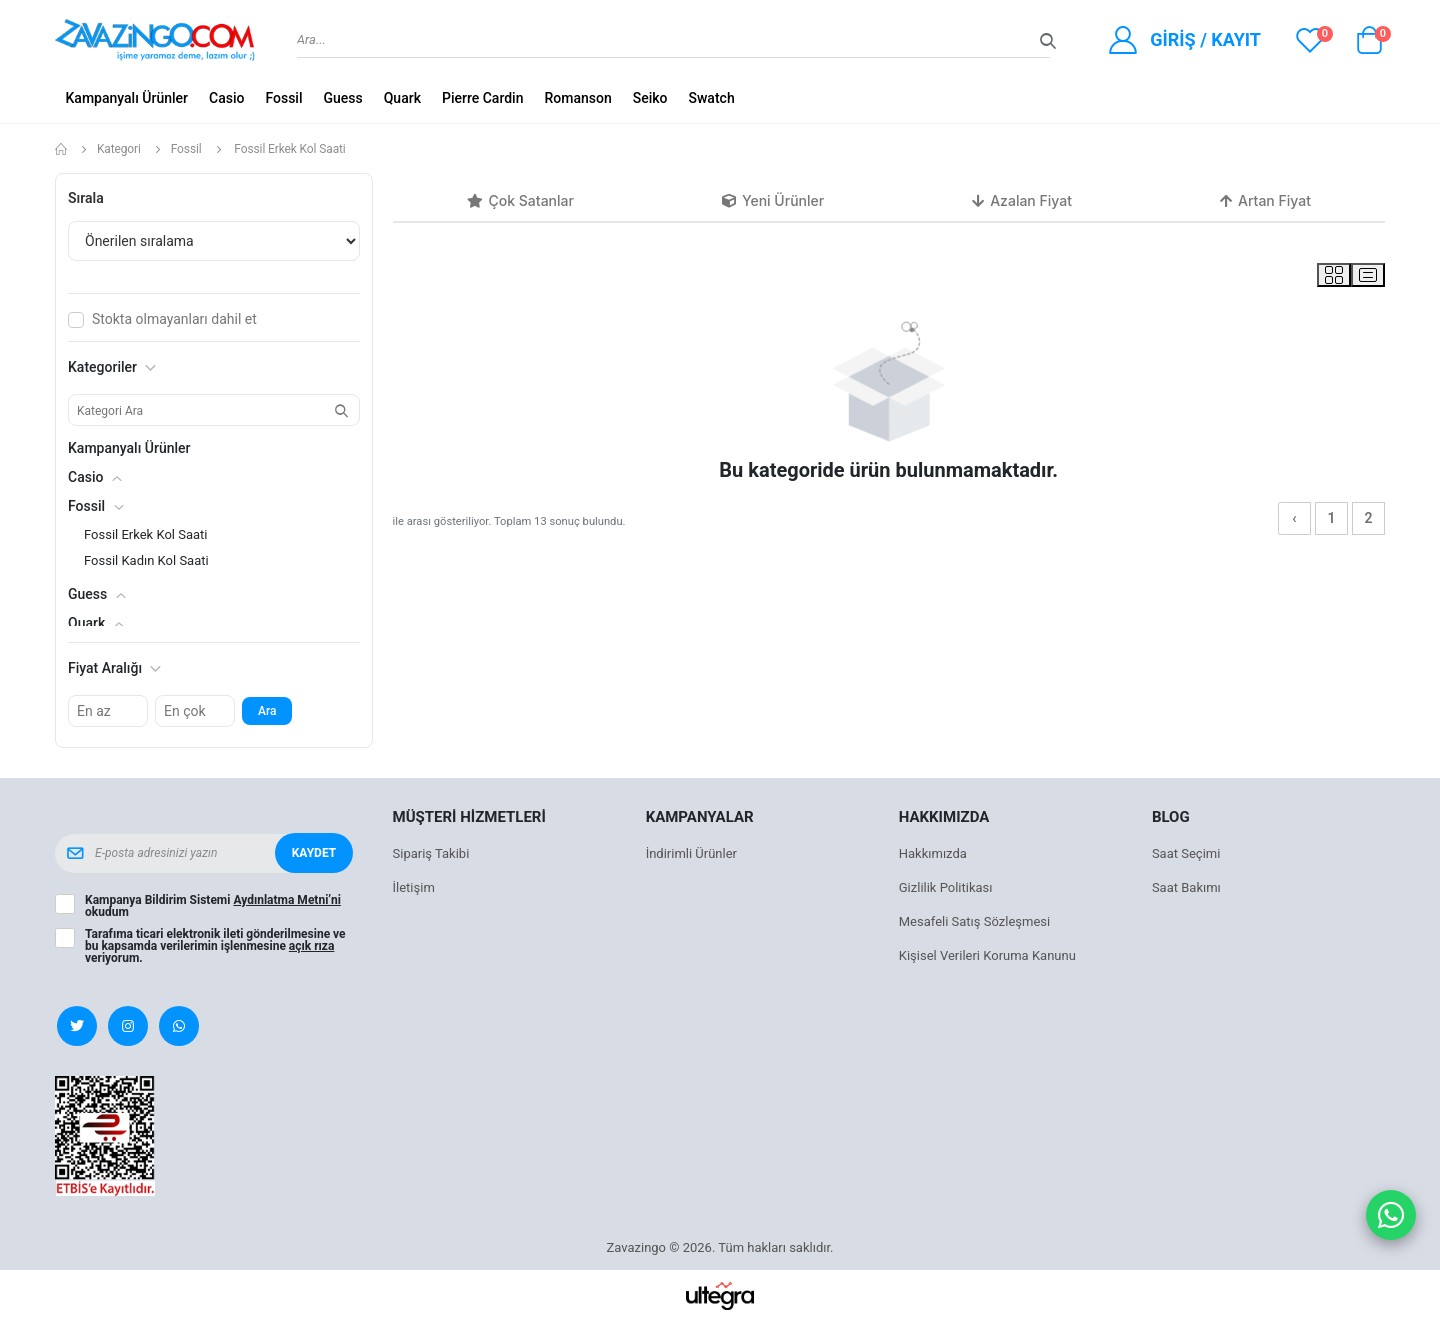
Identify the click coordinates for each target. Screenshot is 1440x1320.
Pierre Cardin (483, 98)
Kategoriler (112, 367)
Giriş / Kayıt (1205, 39)
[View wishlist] (1310, 40)
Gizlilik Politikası (946, 887)
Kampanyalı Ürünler (127, 98)
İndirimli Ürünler (691, 853)
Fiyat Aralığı (114, 668)
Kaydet (314, 853)
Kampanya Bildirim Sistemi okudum (213, 906)
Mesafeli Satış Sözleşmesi (974, 921)
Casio (226, 98)
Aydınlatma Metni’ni (286, 900)
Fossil (283, 98)
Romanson (577, 98)
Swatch (712, 98)
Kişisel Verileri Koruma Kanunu (987, 955)
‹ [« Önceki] (1294, 518)
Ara (267, 711)
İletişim (414, 887)
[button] (1369, 45)
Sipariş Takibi (431, 853)
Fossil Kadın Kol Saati (146, 560)
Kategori (119, 149)
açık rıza (312, 946)
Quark (402, 98)
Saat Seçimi (1186, 853)
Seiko (650, 98)
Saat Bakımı (1186, 887)
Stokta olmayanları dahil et (174, 319)
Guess (342, 98)
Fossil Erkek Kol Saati (145, 534)
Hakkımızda (933, 853)
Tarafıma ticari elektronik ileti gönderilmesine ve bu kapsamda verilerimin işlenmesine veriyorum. (215, 946)
